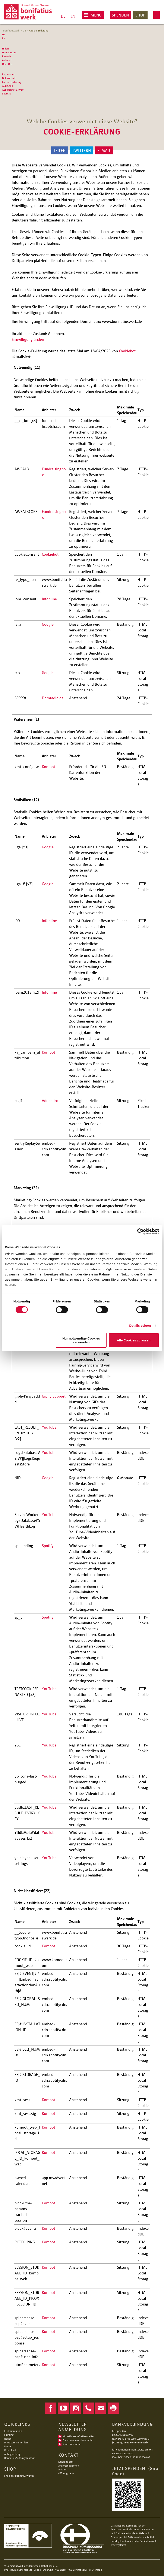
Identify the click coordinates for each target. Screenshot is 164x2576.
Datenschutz (9, 78)
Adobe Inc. (50, 1100)
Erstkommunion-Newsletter (78, 2440)
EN (73, 16)
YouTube (49, 1427)
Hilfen (5, 48)
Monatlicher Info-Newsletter (78, 2436)
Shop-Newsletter (72, 2444)
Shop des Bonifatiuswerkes (19, 2475)
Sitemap (6, 93)
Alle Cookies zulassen (134, 1340)
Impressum (8, 74)
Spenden (120, 15)
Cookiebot (127, 350)
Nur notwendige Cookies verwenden (81, 1340)
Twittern (81, 150)
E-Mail (104, 150)
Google (48, 624)
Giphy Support (54, 1396)
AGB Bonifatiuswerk (13, 89)
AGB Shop (7, 85)
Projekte (6, 56)
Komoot (48, 766)
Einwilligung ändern (28, 339)
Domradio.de (52, 697)
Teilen (59, 150)
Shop (140, 15)
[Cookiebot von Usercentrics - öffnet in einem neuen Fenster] (140, 1231)
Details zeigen (140, 1325)
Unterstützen (9, 52)
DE (63, 16)
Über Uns (7, 64)
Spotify (48, 1545)
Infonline (49, 599)
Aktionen (7, 60)
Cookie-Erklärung (38, 30)
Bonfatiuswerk (11, 30)
